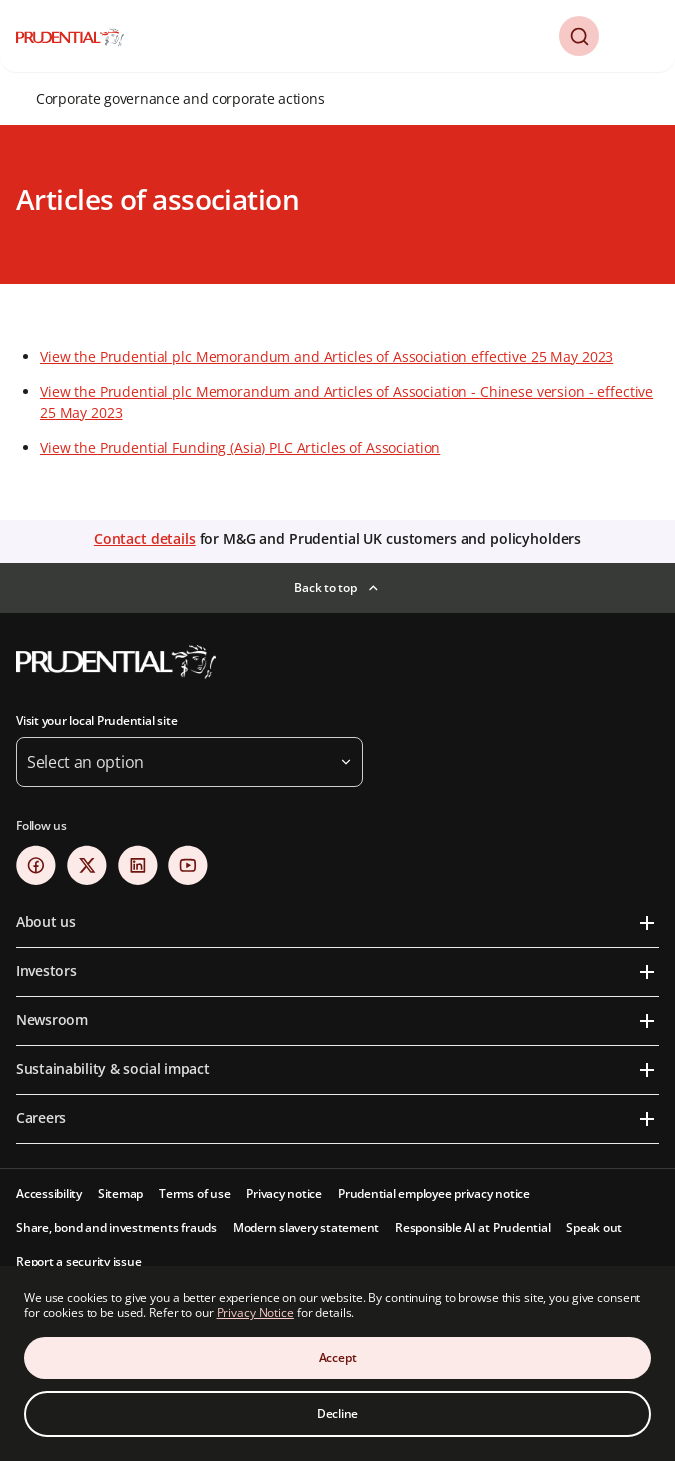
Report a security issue (78, 1261)
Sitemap (120, 1193)
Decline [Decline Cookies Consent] (337, 1413)
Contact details (145, 538)
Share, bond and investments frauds (116, 1227)
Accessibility (49, 1193)
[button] (579, 36)
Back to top (325, 587)
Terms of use (194, 1193)
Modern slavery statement (306, 1227)
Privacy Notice (255, 1312)
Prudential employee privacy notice (434, 1193)
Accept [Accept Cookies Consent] (338, 1357)
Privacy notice (284, 1193)
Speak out (594, 1227)
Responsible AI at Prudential (472, 1227)
